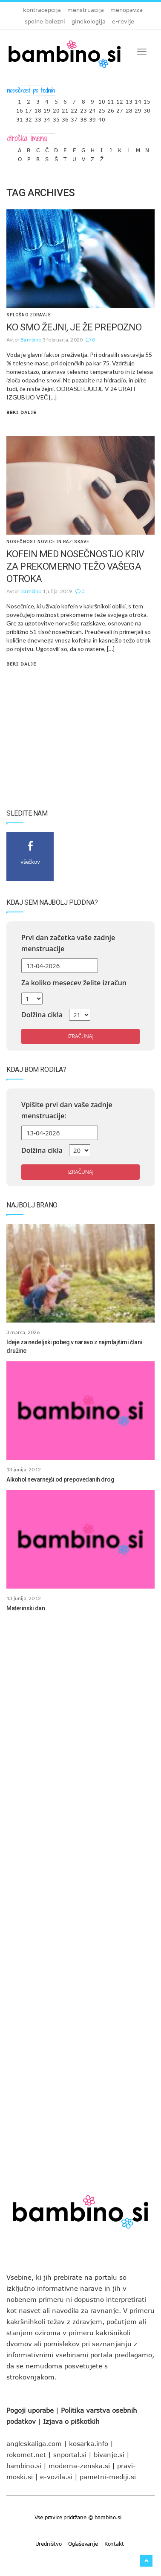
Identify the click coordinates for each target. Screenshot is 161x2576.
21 (65, 108)
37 (74, 117)
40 (101, 117)
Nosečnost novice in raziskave (47, 541)
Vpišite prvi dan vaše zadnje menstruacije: (66, 1110)
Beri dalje (21, 412)
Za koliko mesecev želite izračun (73, 982)
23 (83, 108)
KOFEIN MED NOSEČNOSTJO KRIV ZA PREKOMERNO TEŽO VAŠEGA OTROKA (75, 566)
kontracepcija (42, 9)
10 (101, 99)
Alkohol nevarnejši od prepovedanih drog (60, 1479)
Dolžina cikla (42, 1014)
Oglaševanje (83, 2544)
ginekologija (89, 21)
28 (129, 108)
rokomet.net (26, 2454)
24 (92, 108)
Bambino (30, 339)
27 (119, 108)
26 (110, 108)
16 (19, 108)
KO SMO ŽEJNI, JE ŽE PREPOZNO (73, 327)
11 (110, 99)
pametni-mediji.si (108, 2476)
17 (28, 108)
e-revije (123, 21)
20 (56, 108)
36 (65, 117)
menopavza (126, 9)
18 (37, 108)
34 (46, 117)
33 (37, 117)
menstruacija (85, 9)
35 (56, 117)
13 (129, 99)
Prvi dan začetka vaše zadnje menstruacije (68, 943)
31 (19, 117)
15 (147, 99)
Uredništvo (48, 2544)
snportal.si (69, 2454)
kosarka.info (88, 2443)
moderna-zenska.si (79, 2465)
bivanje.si (109, 2454)
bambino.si (23, 2465)
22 (74, 108)
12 (119, 99)
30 (147, 108)
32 (28, 117)
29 (138, 108)
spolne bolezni (45, 21)
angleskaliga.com (34, 2443)
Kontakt (114, 2544)
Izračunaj (80, 1036)
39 (92, 117)
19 (46, 108)
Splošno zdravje (28, 315)
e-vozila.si (56, 2476)
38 (83, 117)
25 (101, 108)
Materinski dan (25, 1608)
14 (138, 99)
